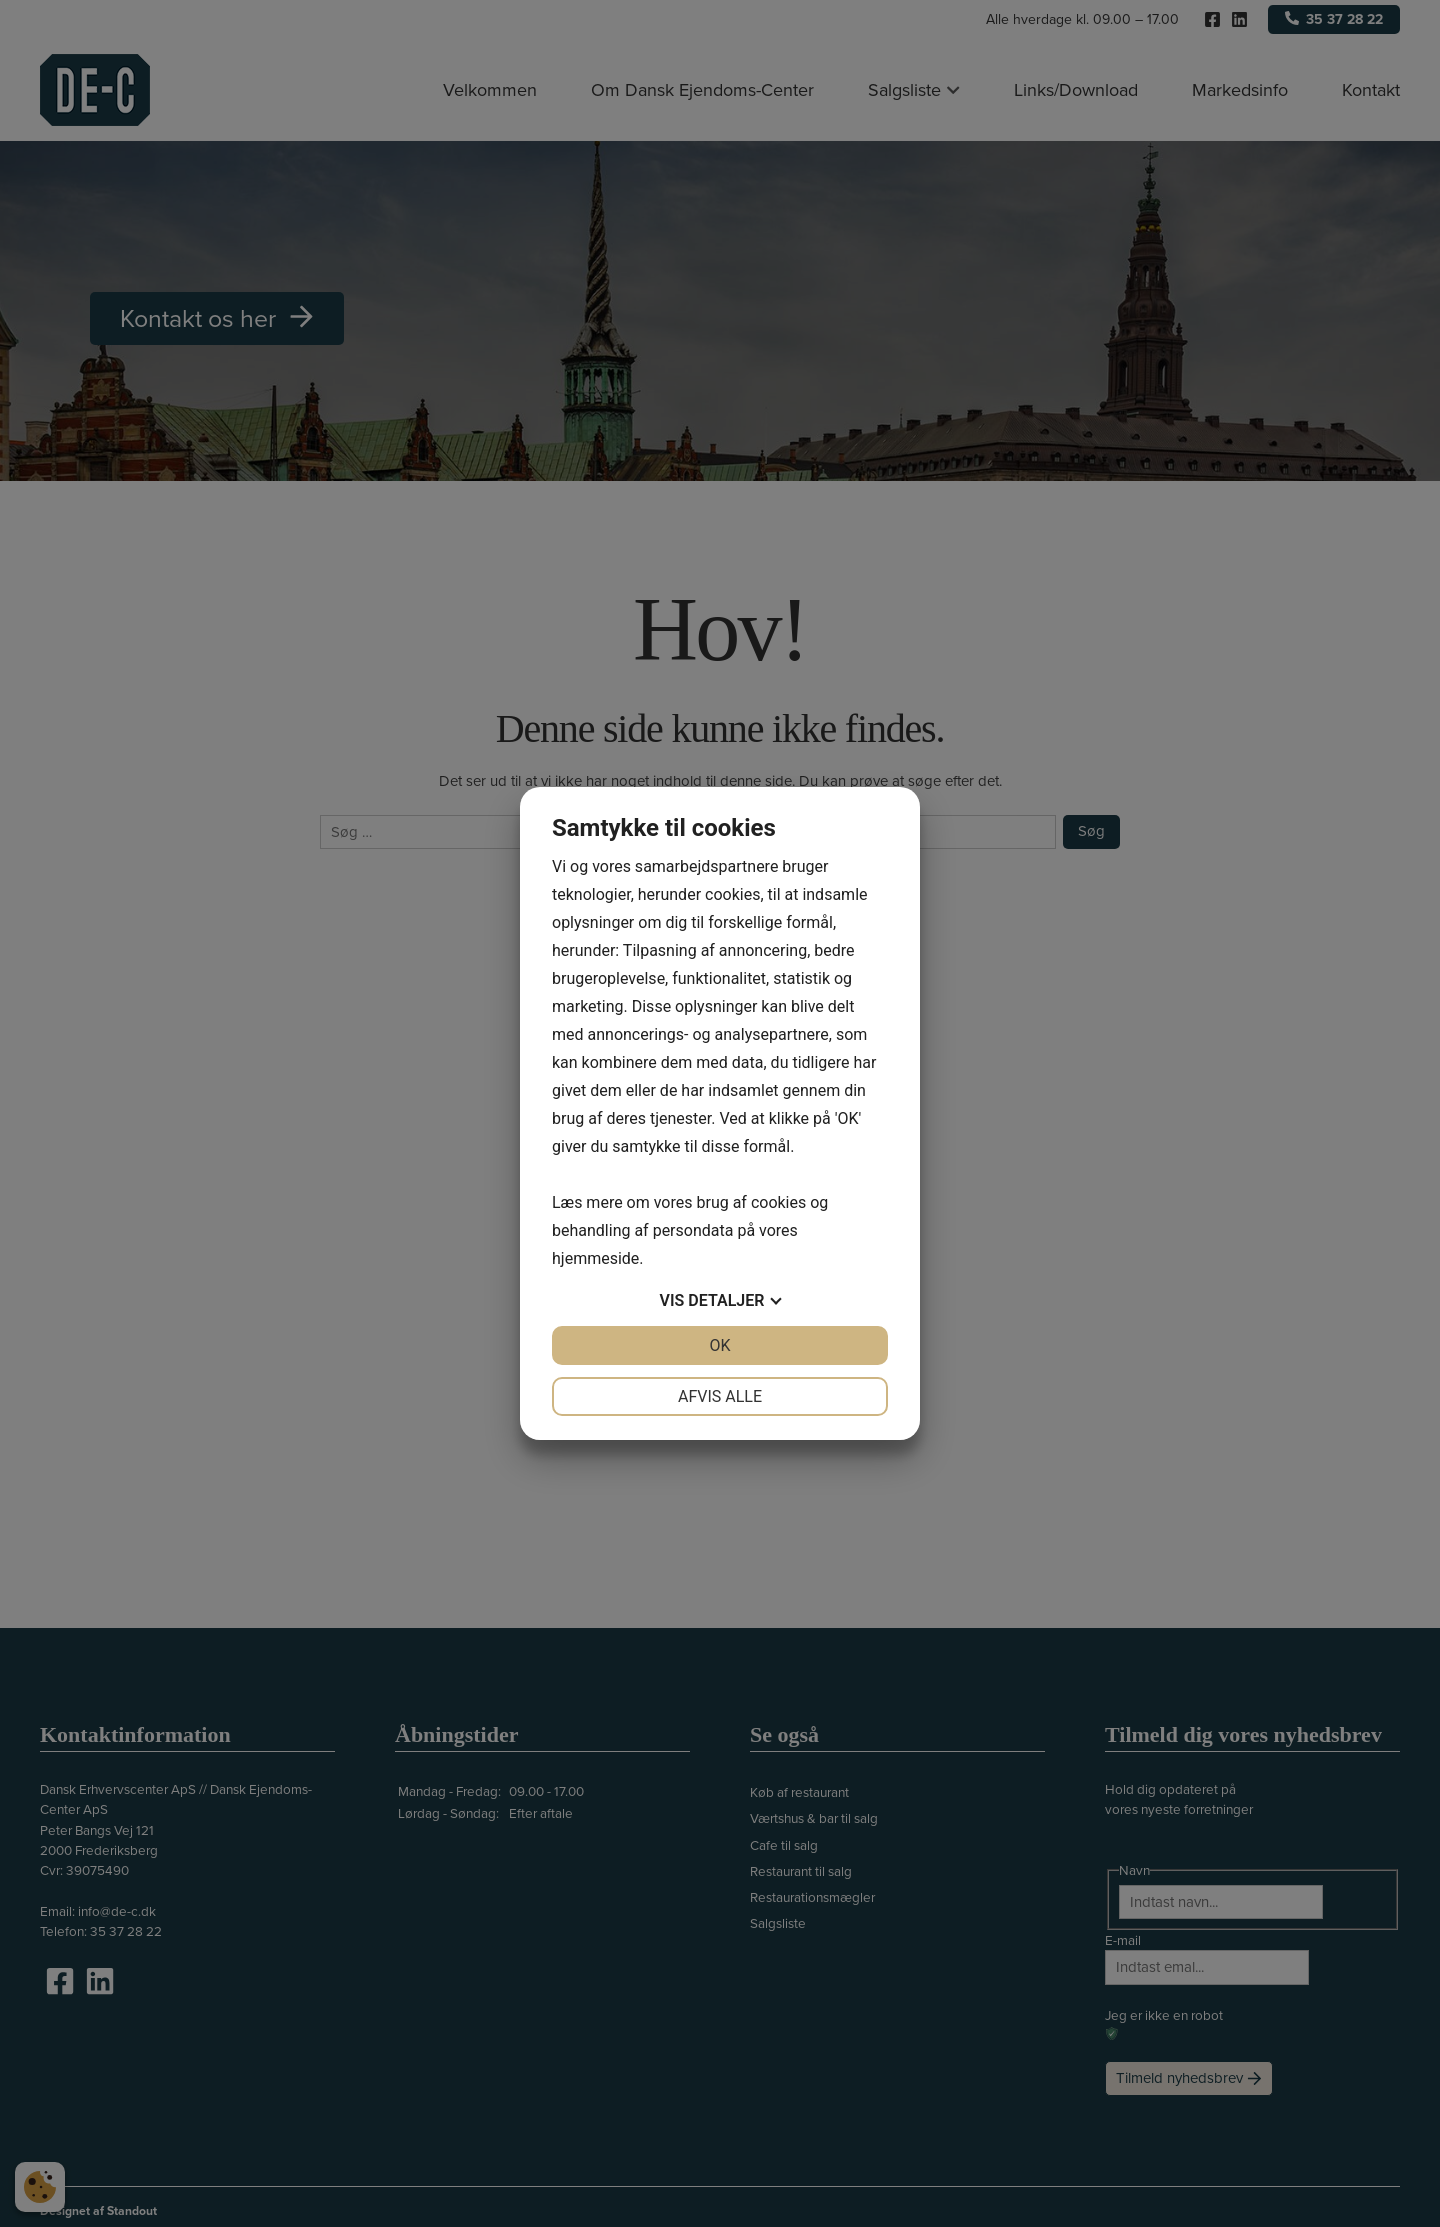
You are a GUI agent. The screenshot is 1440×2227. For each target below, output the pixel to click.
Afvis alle (720, 1396)
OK (719, 1345)
